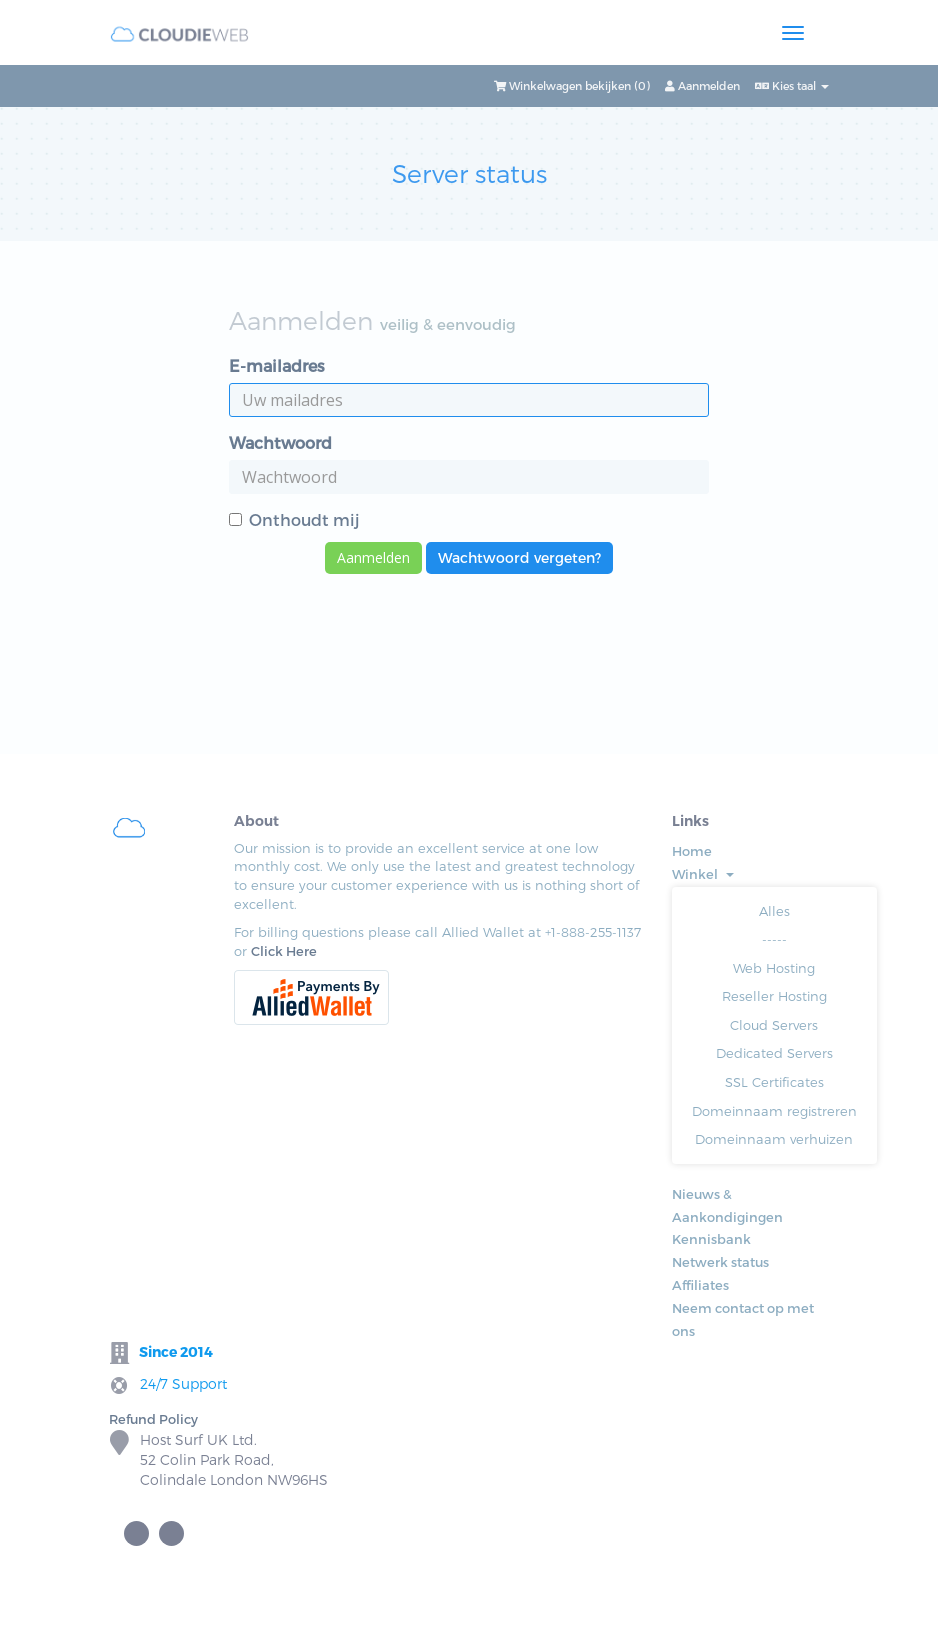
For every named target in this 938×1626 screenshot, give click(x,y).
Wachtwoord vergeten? (519, 557)
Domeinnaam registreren (774, 1111)
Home (692, 851)
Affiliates (700, 1285)
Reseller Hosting (774, 996)
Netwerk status (720, 1262)
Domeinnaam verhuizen (774, 1139)
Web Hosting (774, 968)
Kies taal (792, 85)
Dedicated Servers (774, 1053)
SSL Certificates (774, 1082)
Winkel (703, 874)
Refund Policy (153, 1419)
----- (774, 939)
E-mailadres (277, 365)
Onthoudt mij (294, 519)
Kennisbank (711, 1239)
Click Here (284, 951)
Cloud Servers (774, 1025)
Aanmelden (702, 85)
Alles (774, 911)
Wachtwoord (280, 442)
